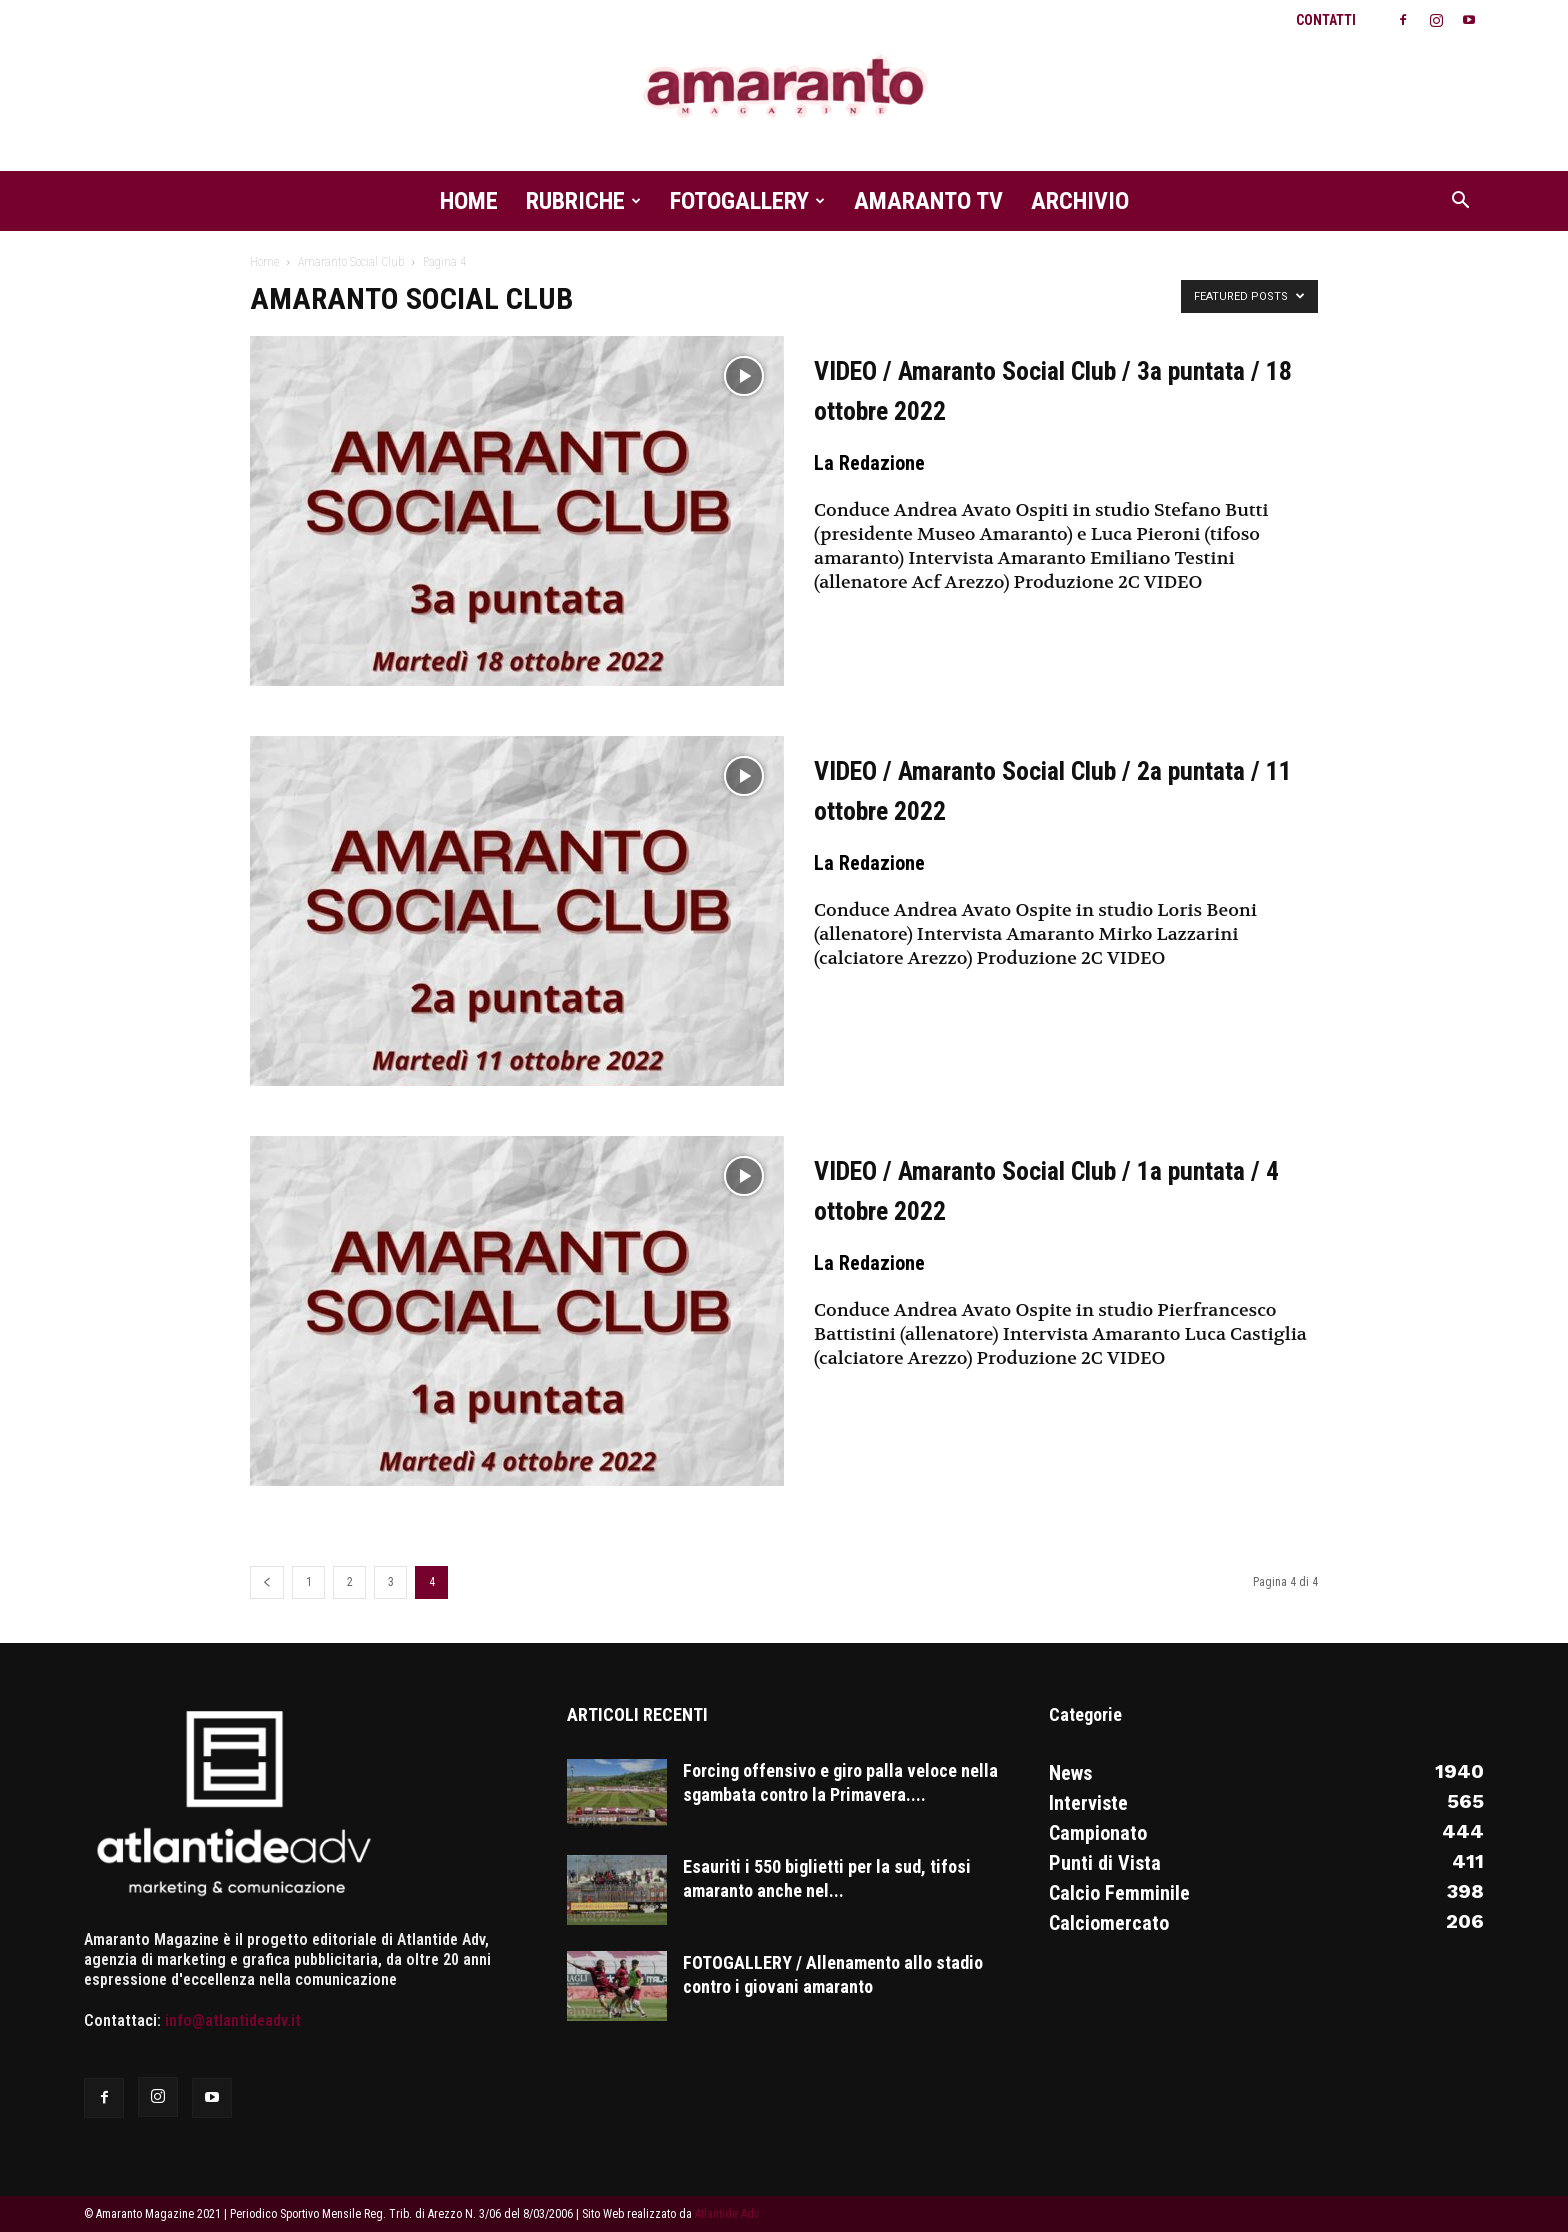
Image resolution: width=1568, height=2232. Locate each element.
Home (469, 201)
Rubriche (583, 201)
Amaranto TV (928, 201)
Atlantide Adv (727, 2214)
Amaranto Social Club (351, 262)
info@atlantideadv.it (233, 2020)
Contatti (1326, 20)
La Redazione (869, 463)
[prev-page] (267, 1582)
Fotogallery (747, 201)
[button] (1460, 202)
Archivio (1080, 201)
